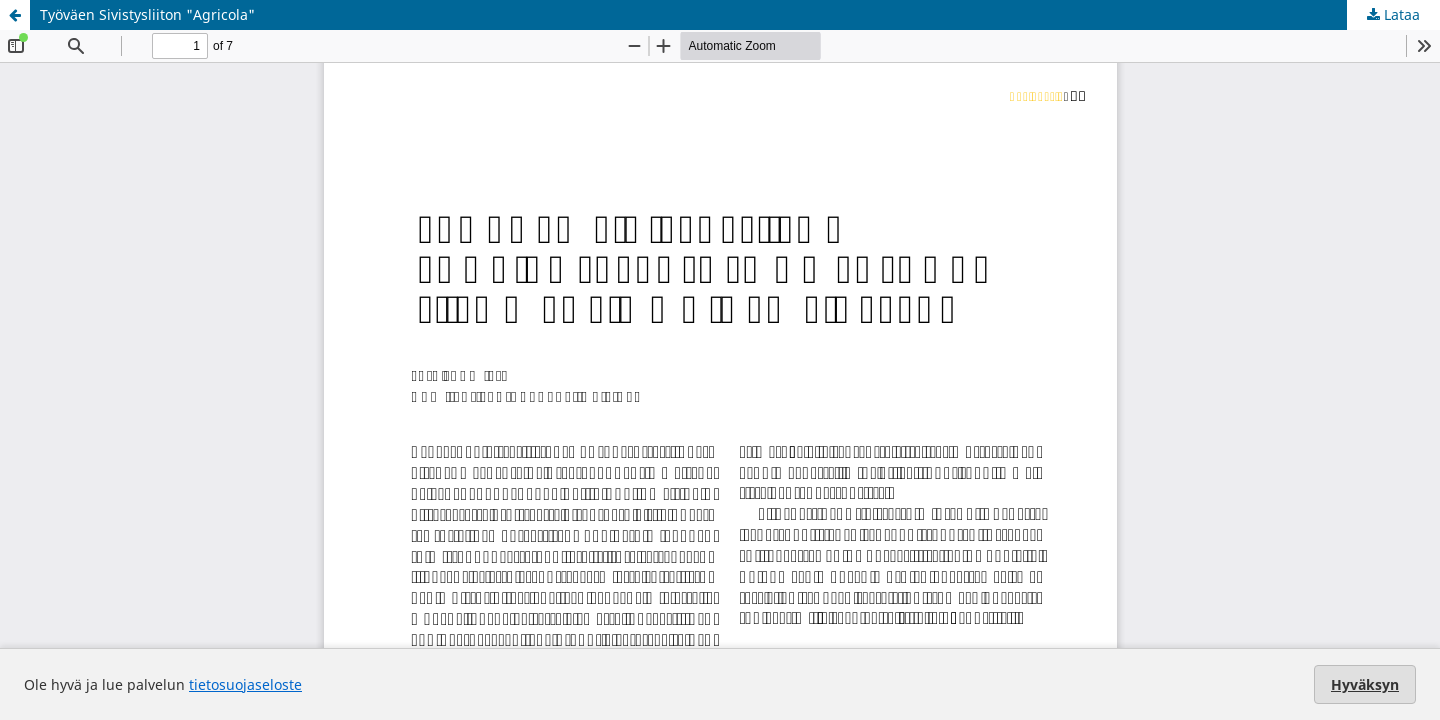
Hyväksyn (1365, 684)
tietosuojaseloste (245, 684)
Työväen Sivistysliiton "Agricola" (147, 14)
